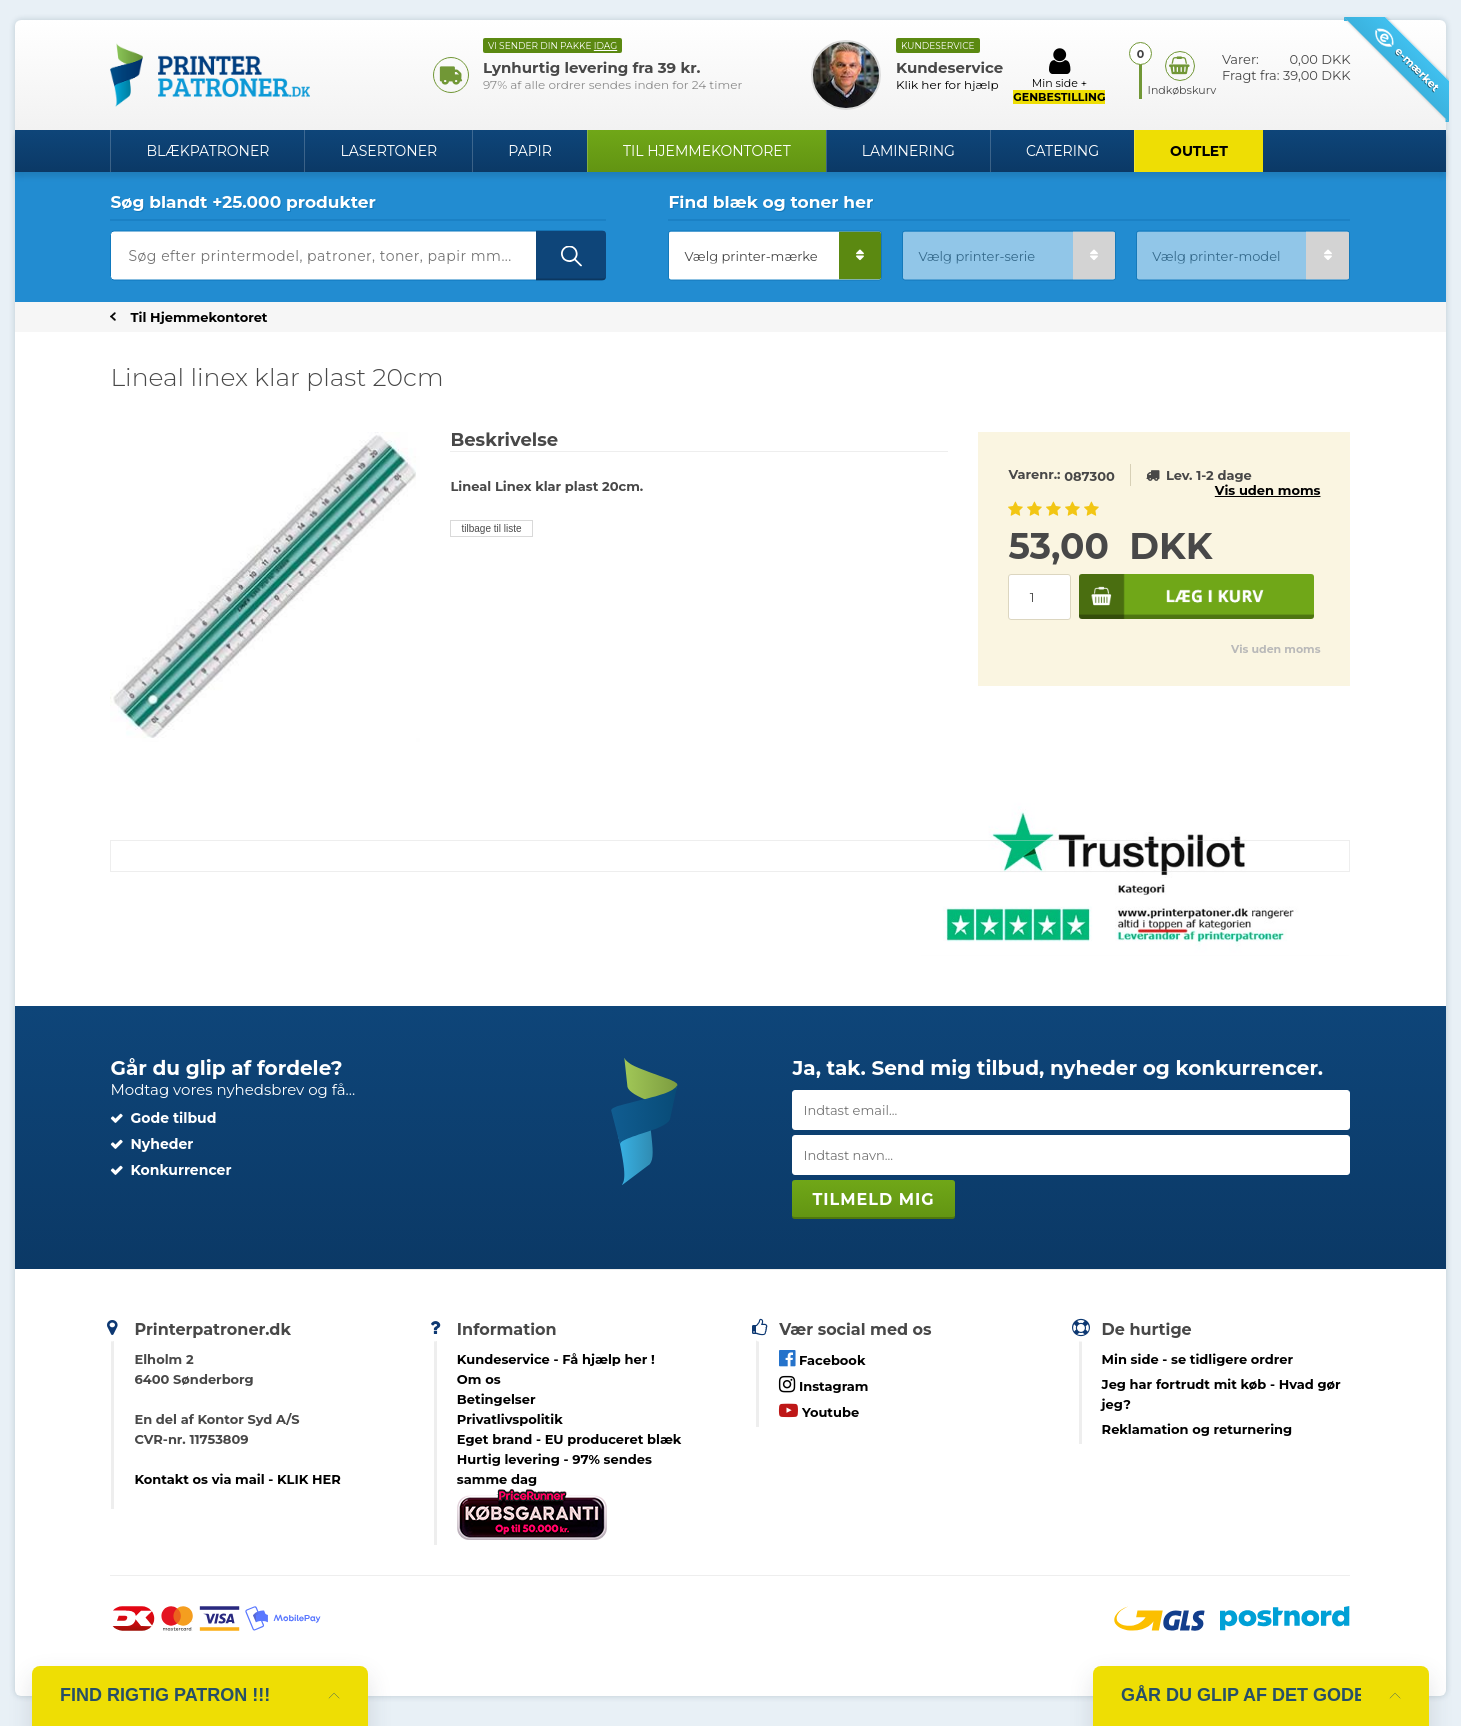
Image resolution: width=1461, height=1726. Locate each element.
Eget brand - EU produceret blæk (569, 1439)
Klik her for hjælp (947, 84)
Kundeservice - (556, 1359)
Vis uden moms (1268, 490)
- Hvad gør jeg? (1221, 1394)
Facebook (822, 1358)
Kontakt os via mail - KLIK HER (237, 1479)
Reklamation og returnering (1197, 1429)
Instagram (823, 1384)
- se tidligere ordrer (1198, 1359)
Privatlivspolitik (510, 1419)
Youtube (819, 1410)
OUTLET (1199, 151)
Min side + (1059, 75)
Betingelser (496, 1399)
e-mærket (1408, 59)
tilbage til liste (491, 528)
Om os (479, 1379)
